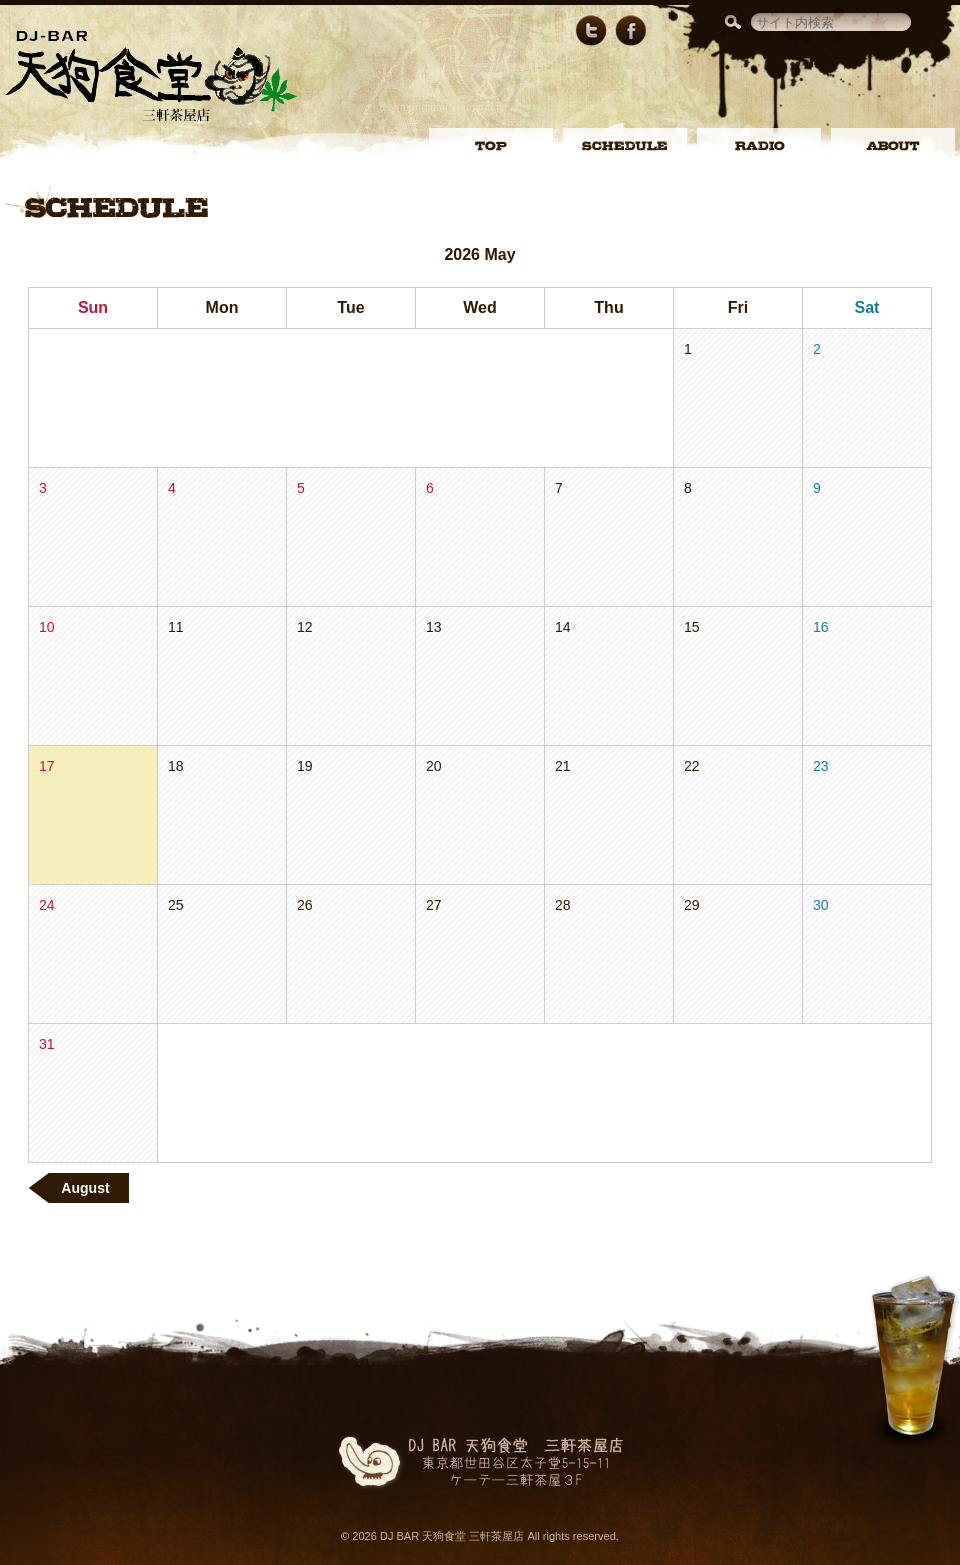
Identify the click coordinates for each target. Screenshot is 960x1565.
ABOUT (893, 146)
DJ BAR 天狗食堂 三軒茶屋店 (152, 76)
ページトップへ (913, 1364)
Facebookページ (631, 31)
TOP (491, 146)
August (78, 1188)
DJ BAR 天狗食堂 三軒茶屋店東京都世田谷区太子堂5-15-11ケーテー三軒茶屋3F (486, 1462)
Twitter (591, 31)
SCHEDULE (625, 146)
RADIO (759, 146)
